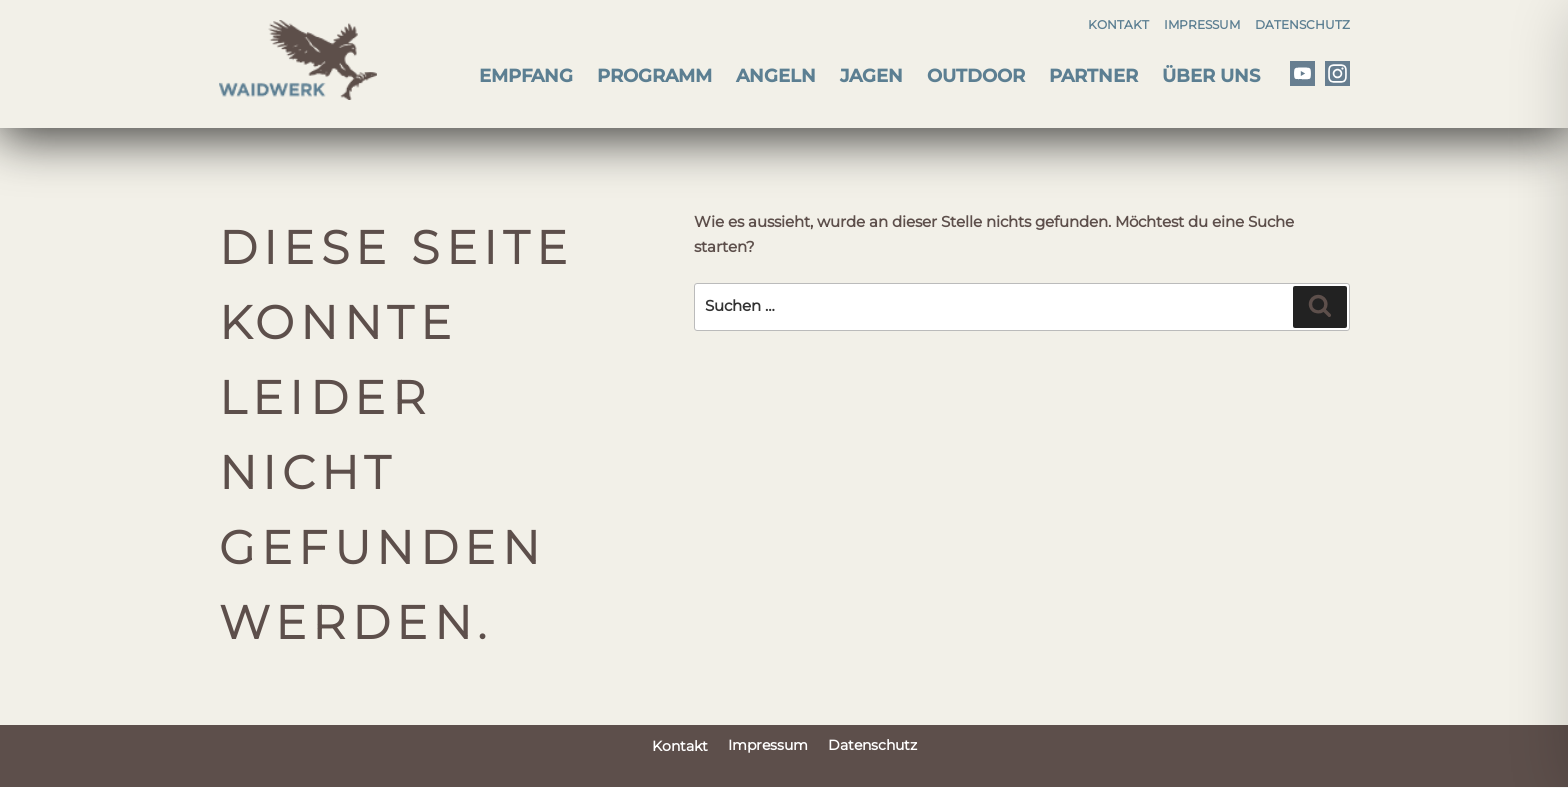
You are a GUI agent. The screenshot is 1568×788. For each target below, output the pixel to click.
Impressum (1202, 24)
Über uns (1211, 76)
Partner (1093, 76)
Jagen (871, 76)
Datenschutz (1302, 24)
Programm (654, 76)
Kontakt (1118, 24)
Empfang (526, 76)
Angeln (776, 76)
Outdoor (976, 76)
